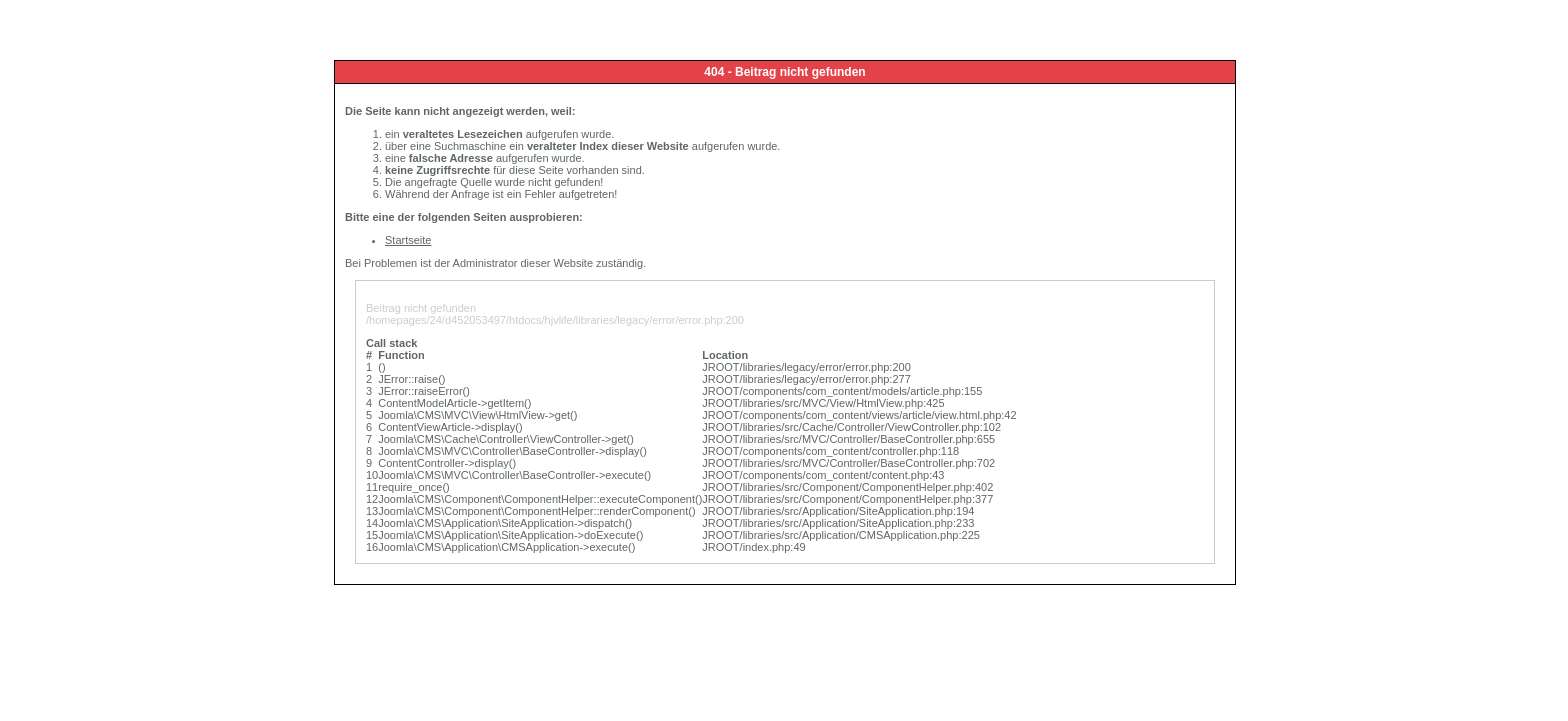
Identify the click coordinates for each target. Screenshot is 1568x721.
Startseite (408, 240)
